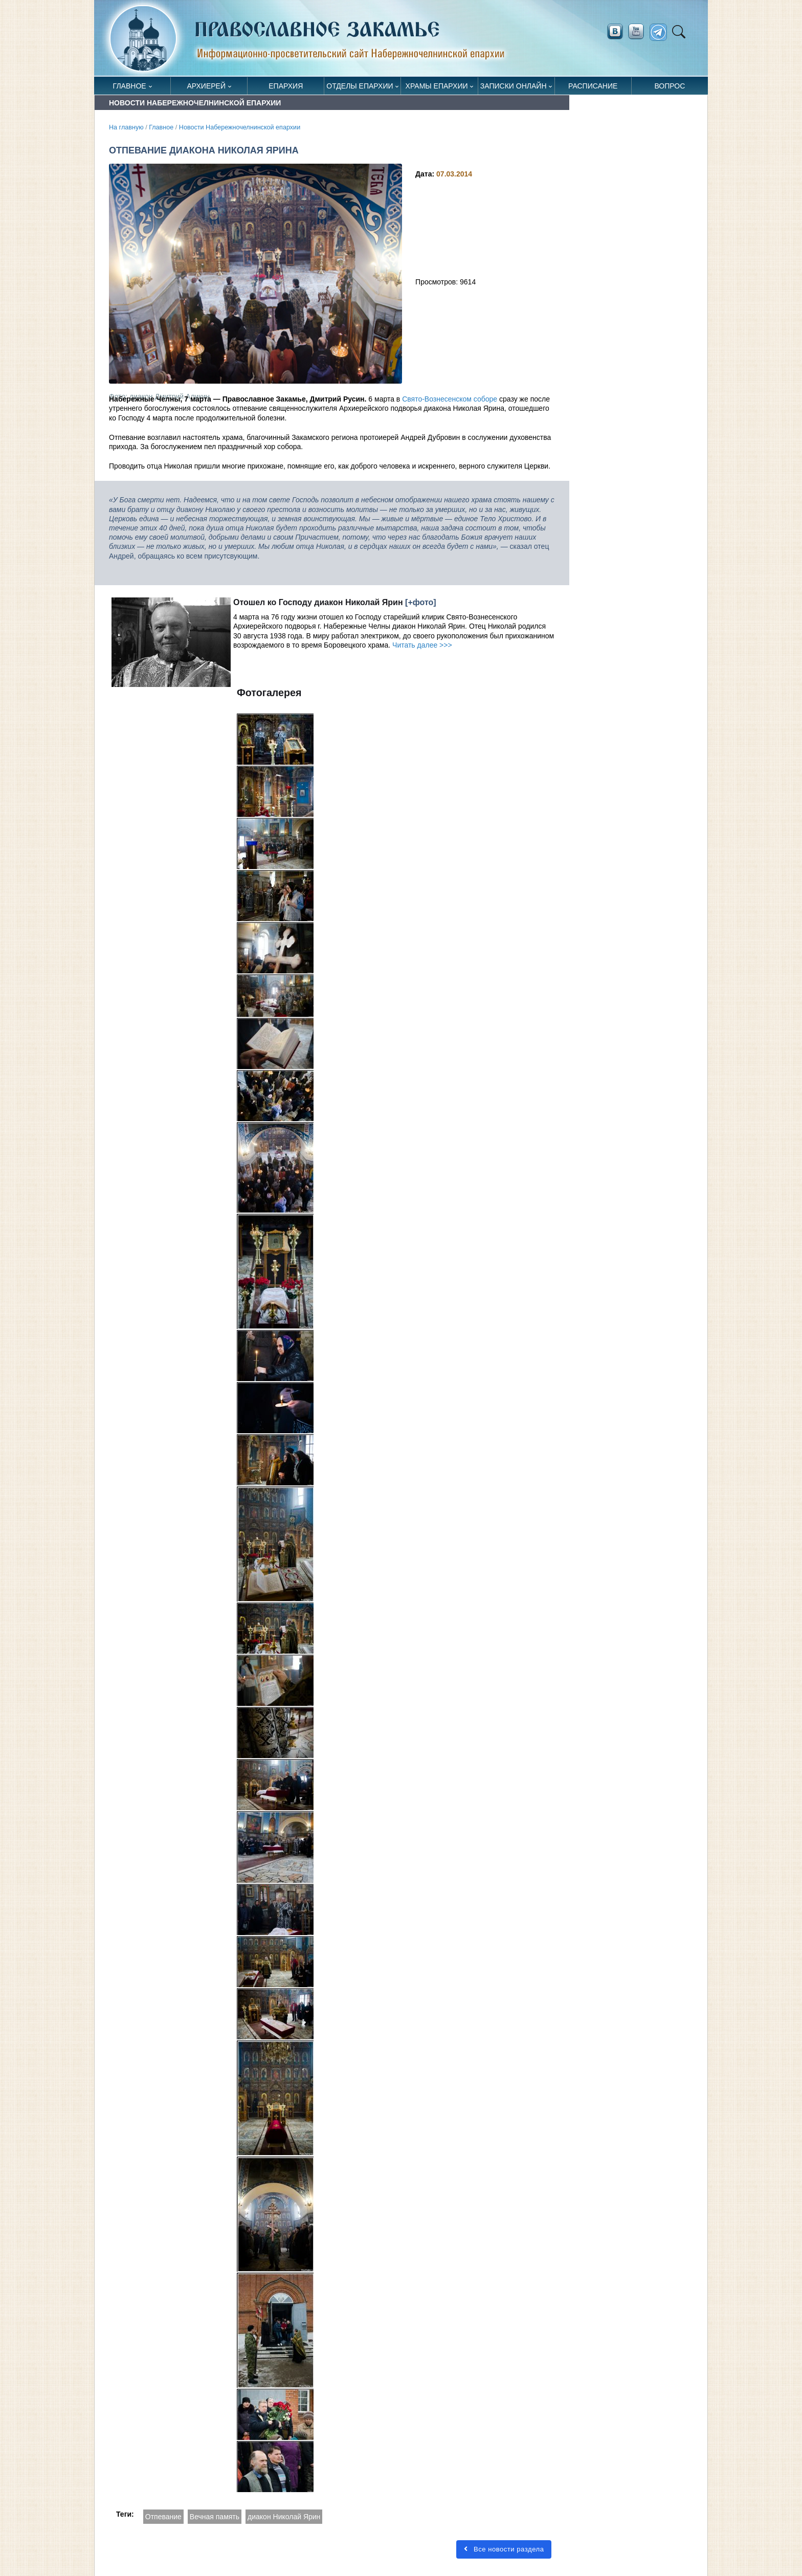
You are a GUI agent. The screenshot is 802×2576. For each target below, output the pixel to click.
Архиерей (206, 86)
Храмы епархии (437, 86)
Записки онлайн (513, 86)
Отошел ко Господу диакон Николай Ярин (318, 602)
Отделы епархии (359, 86)
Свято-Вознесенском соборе (449, 399)
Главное (129, 86)
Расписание (592, 86)
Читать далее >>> (422, 645)
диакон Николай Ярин (284, 2517)
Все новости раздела (504, 2549)
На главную (126, 127)
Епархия (286, 86)
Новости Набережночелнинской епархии (239, 127)
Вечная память (214, 2517)
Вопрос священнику (669, 88)
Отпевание (163, 2517)
